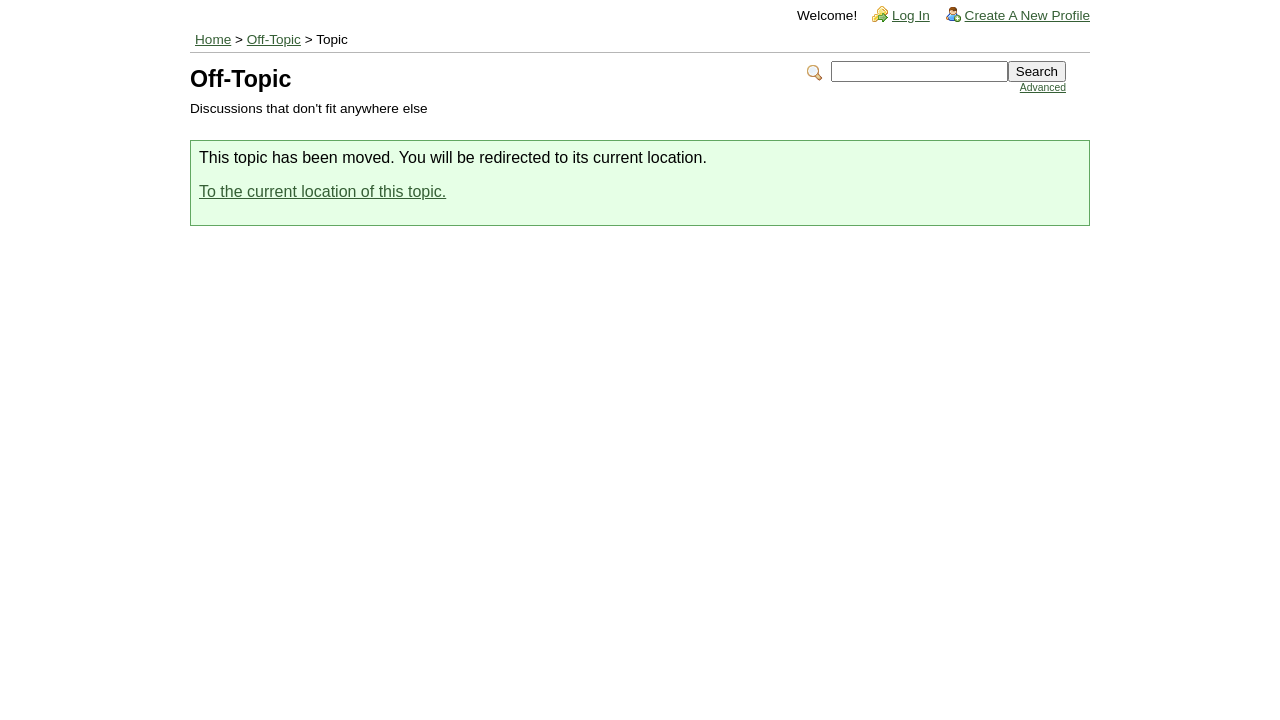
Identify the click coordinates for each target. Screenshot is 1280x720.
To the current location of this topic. (322, 191)
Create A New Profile (1027, 15)
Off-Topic (274, 39)
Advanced (1043, 87)
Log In (911, 15)
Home (213, 39)
